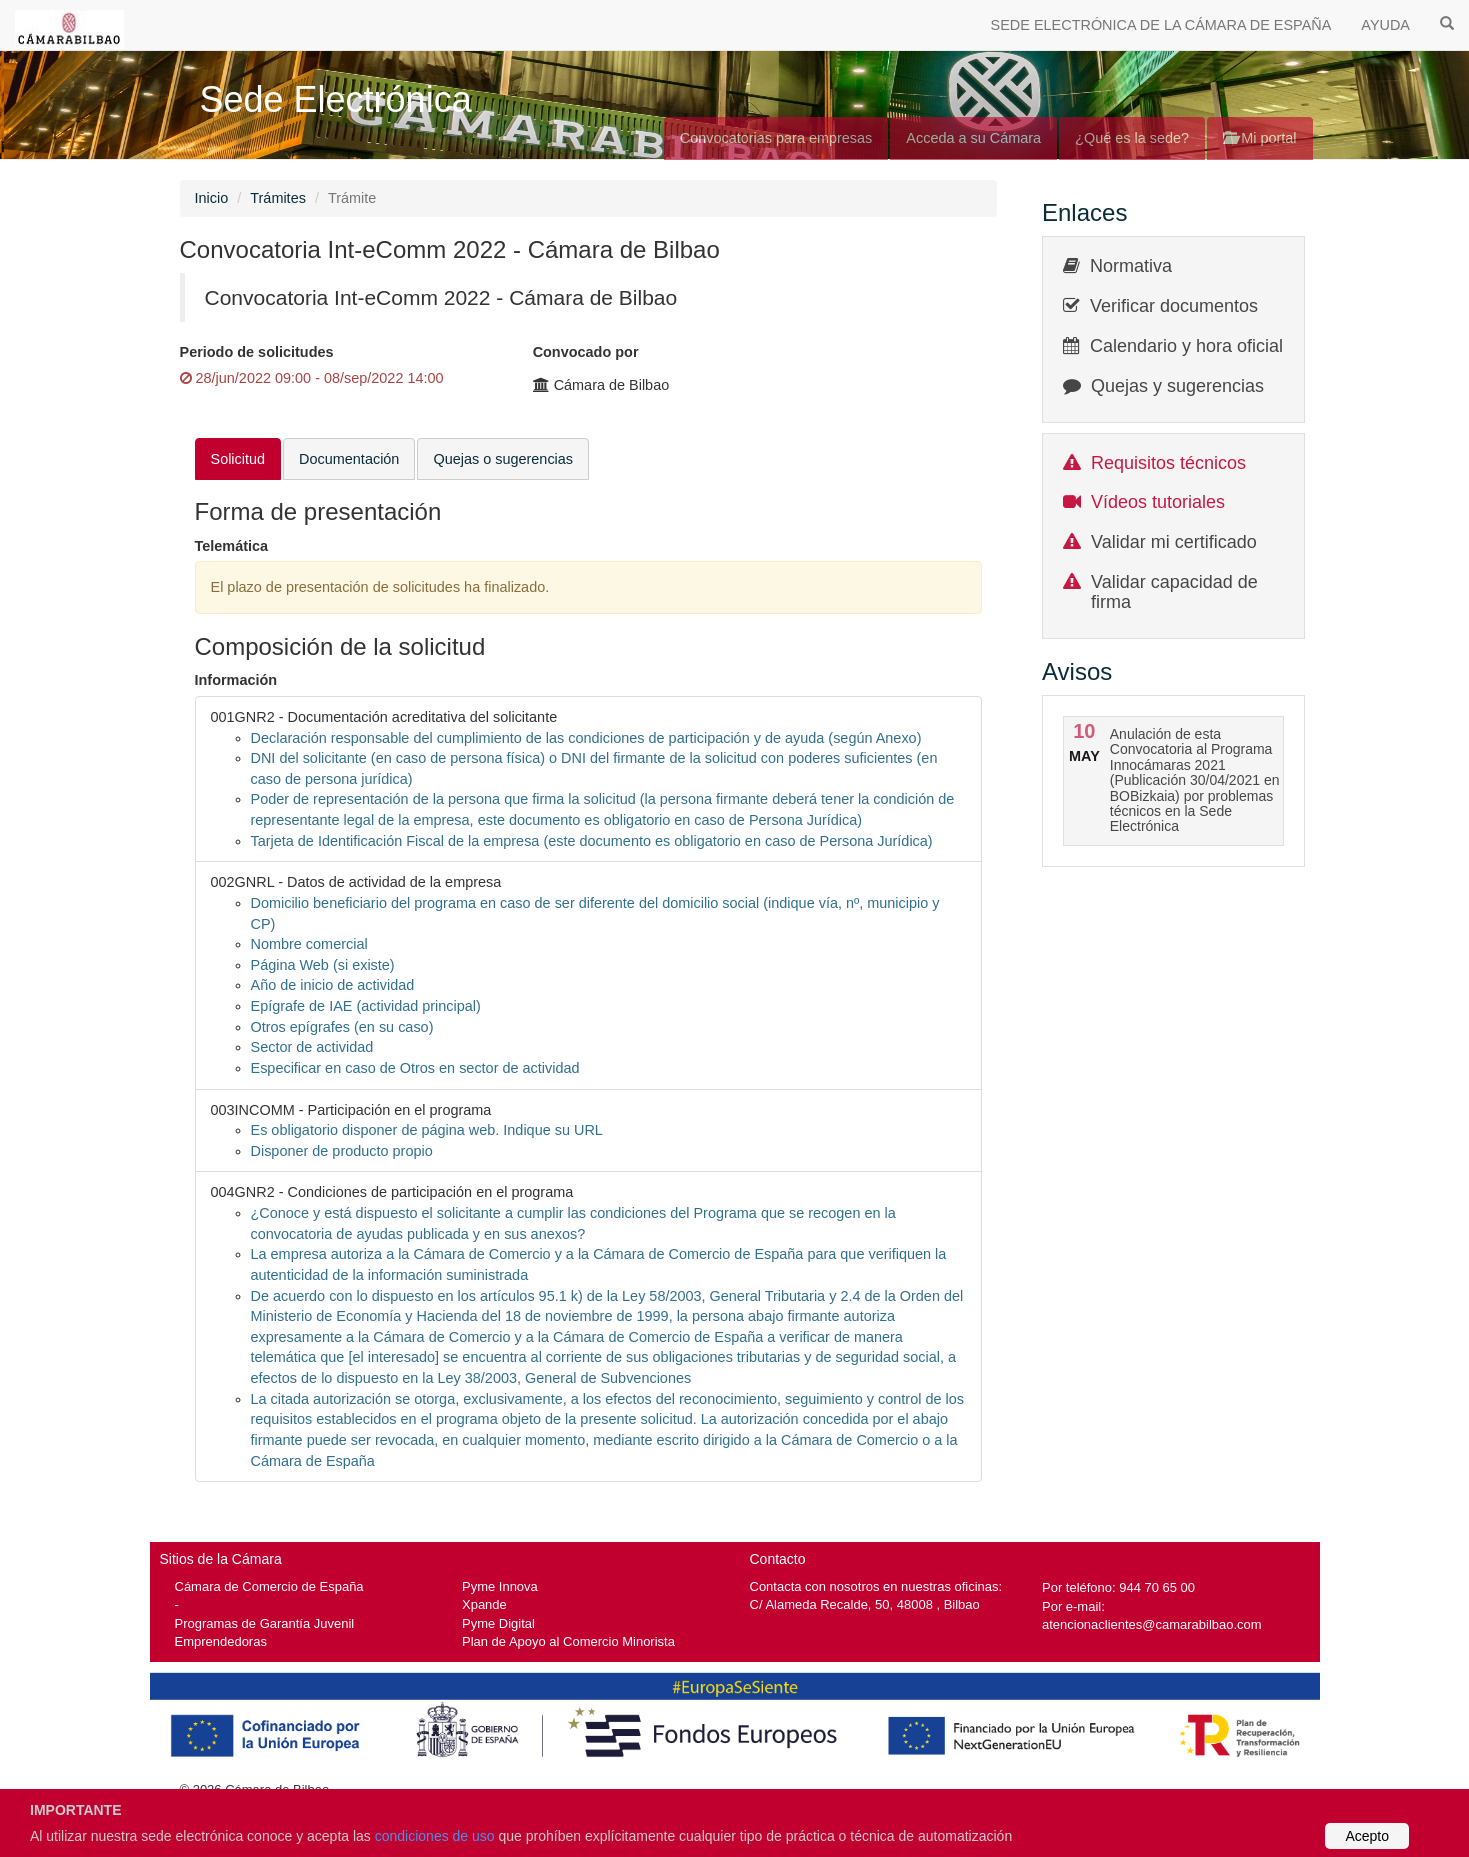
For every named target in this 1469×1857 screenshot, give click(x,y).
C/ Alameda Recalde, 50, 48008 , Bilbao (865, 1604)
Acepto (1367, 1836)
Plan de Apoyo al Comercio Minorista (568, 1641)
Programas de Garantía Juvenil (265, 1623)
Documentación (349, 459)
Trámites (278, 198)
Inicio (212, 198)
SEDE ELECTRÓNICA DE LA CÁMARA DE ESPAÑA (1161, 25)
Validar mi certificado (1174, 542)
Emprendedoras (221, 1641)
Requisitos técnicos (1168, 463)
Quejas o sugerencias (503, 459)
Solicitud (238, 459)
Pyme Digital (498, 1623)
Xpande (484, 1604)
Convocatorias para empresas (776, 138)
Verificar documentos (1174, 306)
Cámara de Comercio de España (269, 1586)
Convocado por (586, 352)
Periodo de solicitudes (257, 352)
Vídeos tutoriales (1158, 502)
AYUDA (1385, 25)
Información (236, 680)
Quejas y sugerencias (1177, 386)
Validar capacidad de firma (1174, 592)
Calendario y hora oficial (1186, 346)
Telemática (232, 546)
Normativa (1131, 266)
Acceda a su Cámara (973, 138)
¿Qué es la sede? (1132, 138)
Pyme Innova (500, 1586)
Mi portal (1259, 138)
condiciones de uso (435, 1836)
